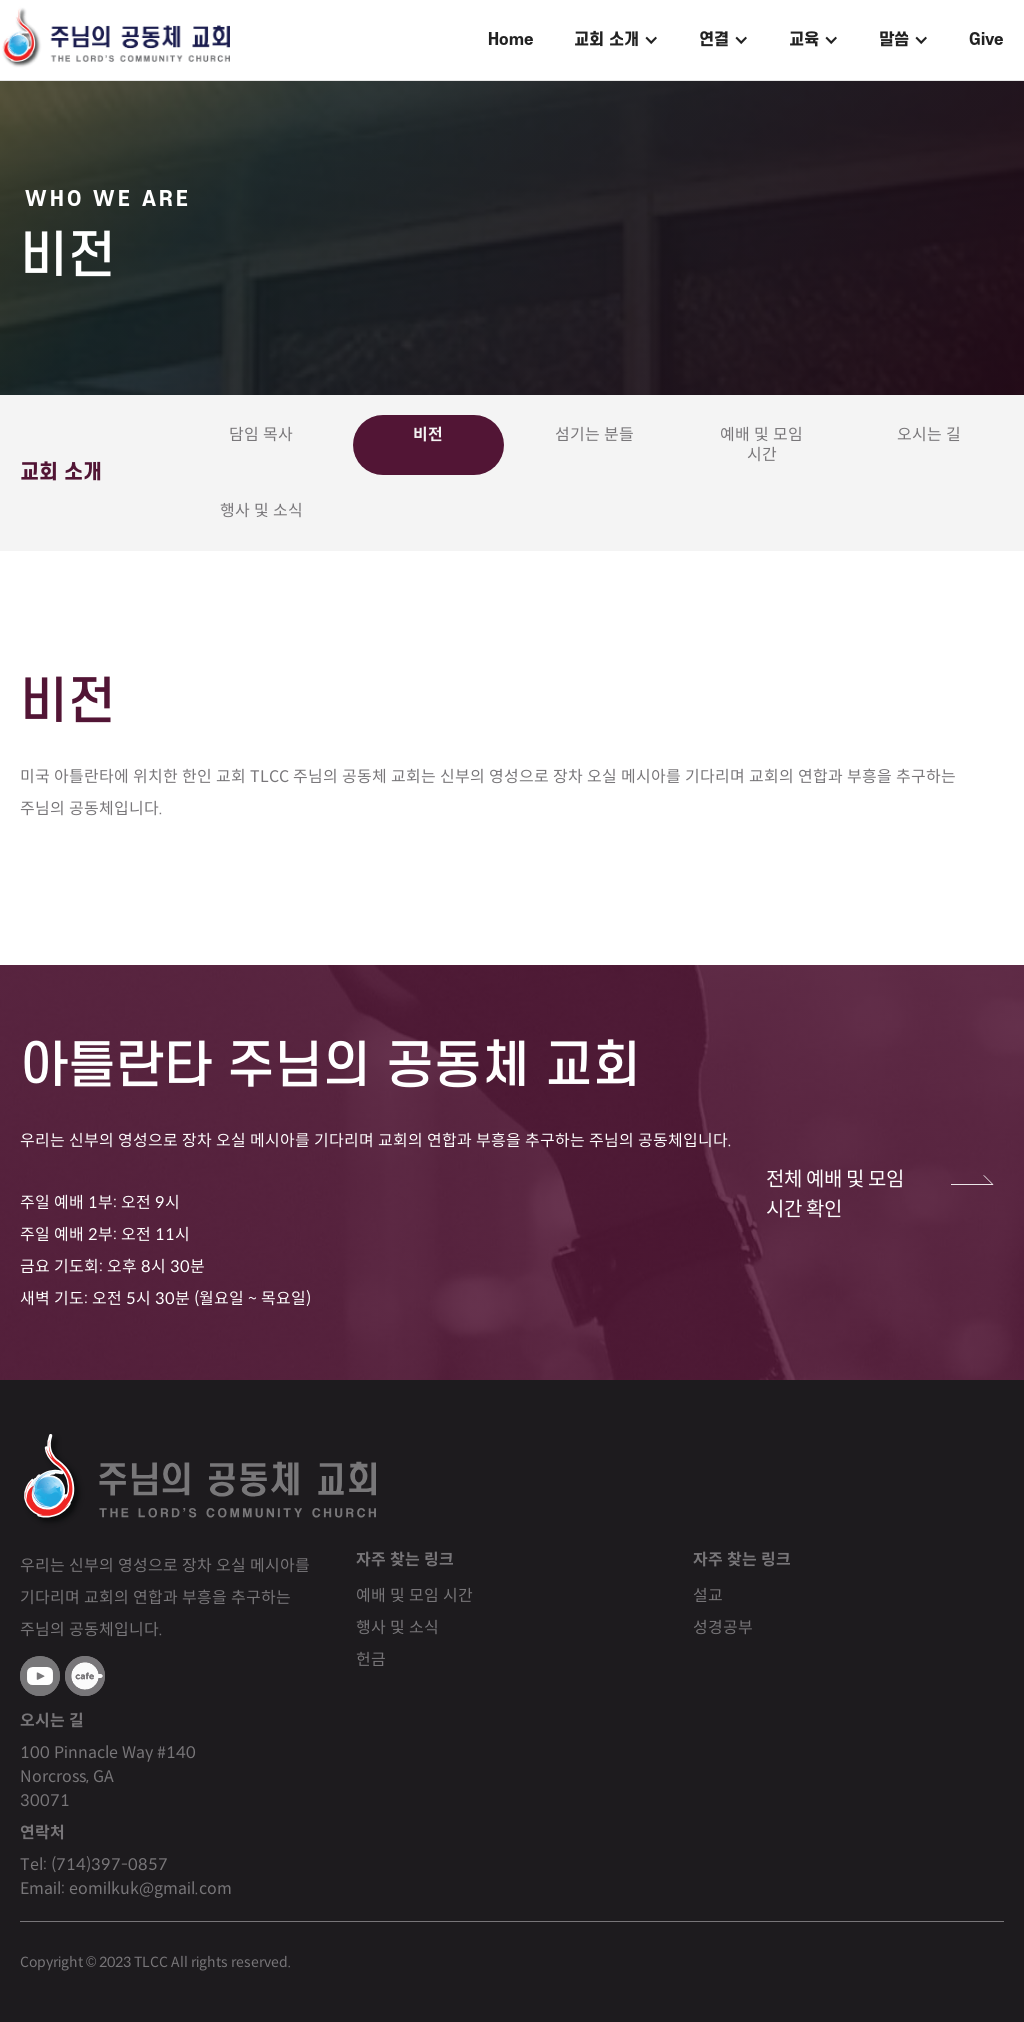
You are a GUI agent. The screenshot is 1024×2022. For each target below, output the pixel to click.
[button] (616, 40)
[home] (115, 40)
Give (986, 40)
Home (511, 40)
